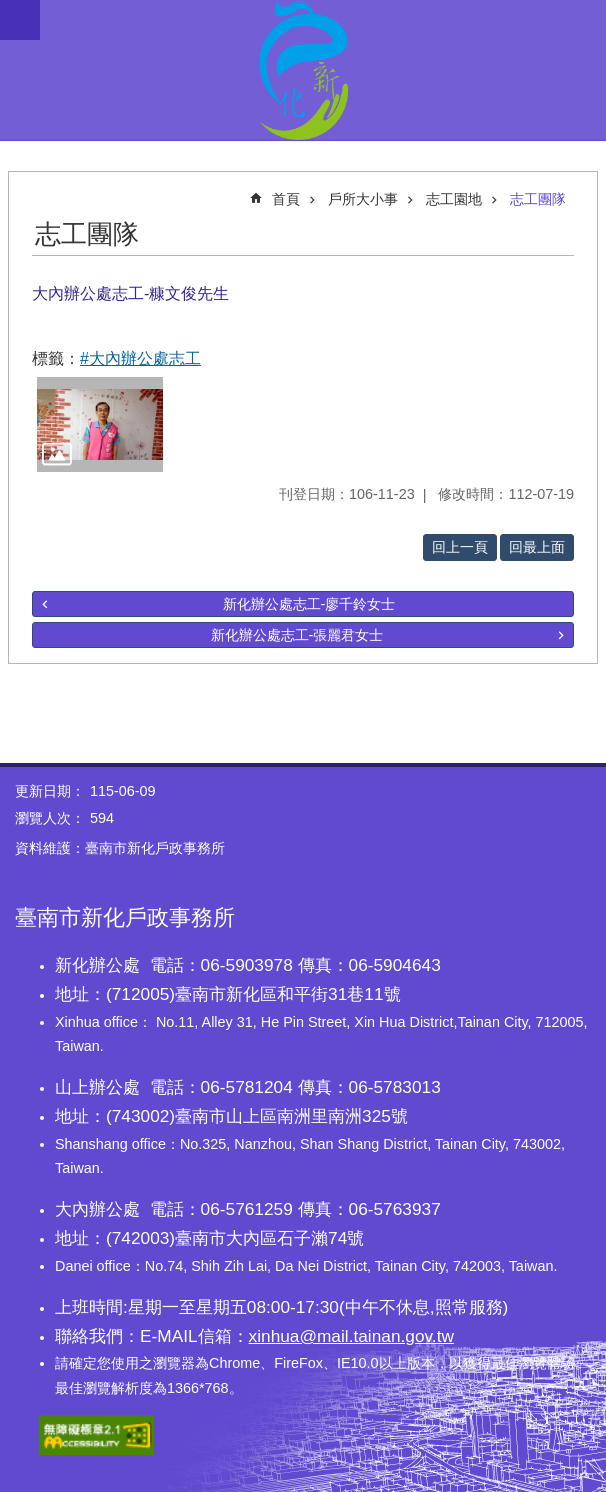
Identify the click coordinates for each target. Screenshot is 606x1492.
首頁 (286, 199)
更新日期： (50, 791)
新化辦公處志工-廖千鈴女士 (309, 604)
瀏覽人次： (50, 818)
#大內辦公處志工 (140, 358)
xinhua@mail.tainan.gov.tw (351, 1336)
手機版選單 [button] (20, 20)
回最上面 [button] (537, 547)
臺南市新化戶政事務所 (303, 70)
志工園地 (454, 199)
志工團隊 (538, 199)
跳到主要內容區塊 (10, 10)
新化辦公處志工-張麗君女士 (297, 635)
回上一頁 (460, 547)
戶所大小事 (363, 199)
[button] (100, 424)
